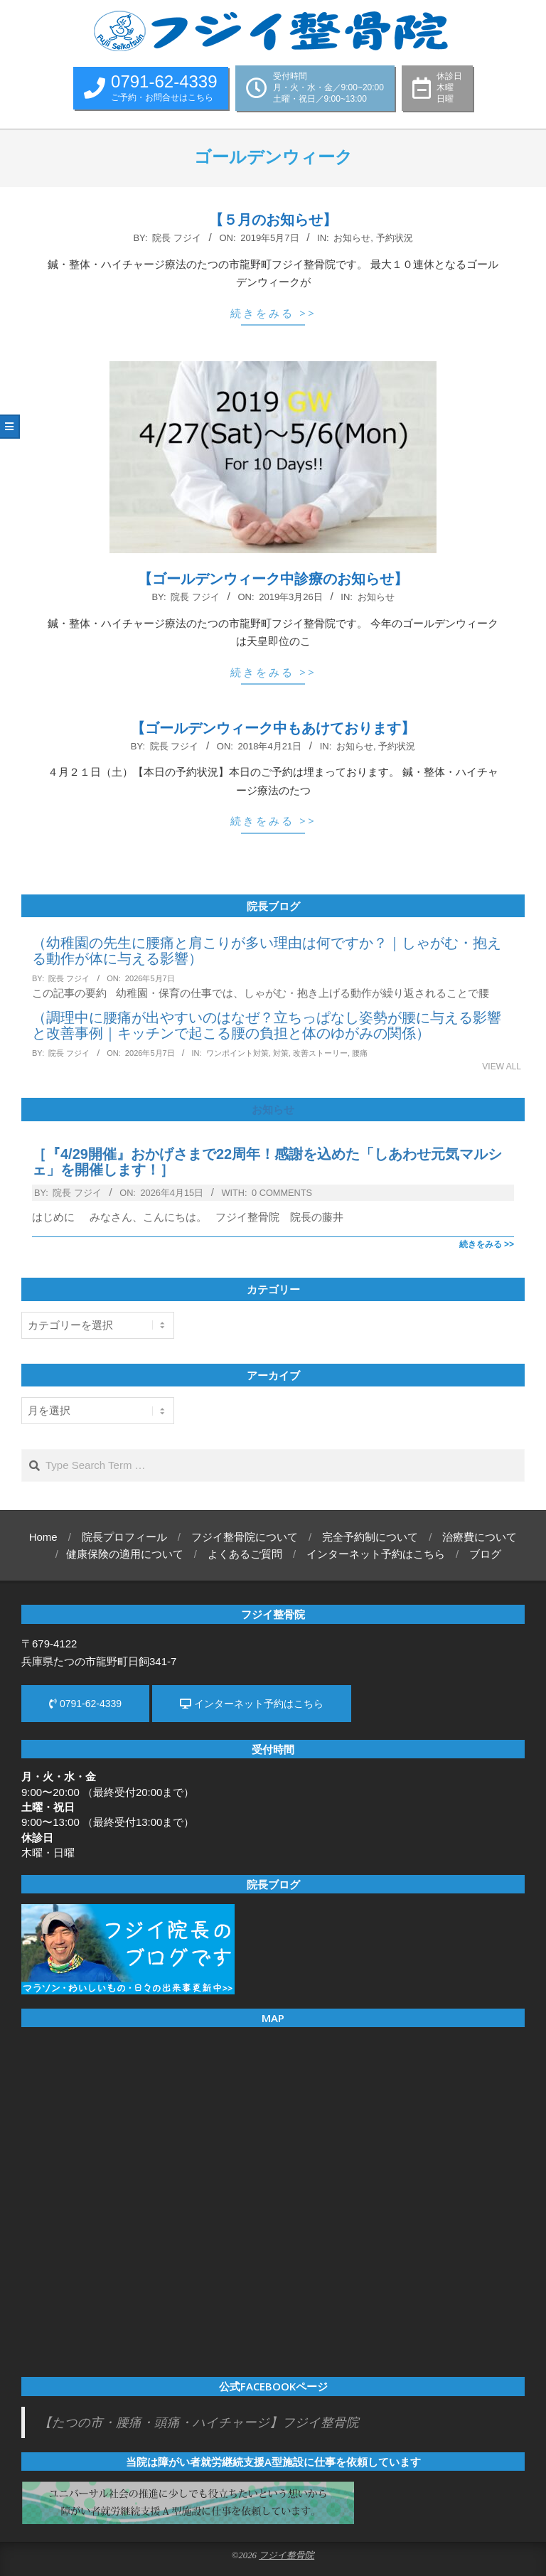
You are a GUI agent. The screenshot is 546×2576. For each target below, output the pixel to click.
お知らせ (351, 238)
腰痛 (360, 1053)
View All (501, 1066)
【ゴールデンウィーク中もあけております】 (273, 728)
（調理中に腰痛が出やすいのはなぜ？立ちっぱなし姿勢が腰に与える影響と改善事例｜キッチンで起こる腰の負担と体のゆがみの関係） (266, 1025)
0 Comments (282, 1192)
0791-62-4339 (85, 1703)
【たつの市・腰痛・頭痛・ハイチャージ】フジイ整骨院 (199, 2422)
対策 (281, 1053)
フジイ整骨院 (286, 2555)
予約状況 (394, 238)
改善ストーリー (320, 1053)
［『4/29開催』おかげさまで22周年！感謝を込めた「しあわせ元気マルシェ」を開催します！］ (267, 1161)
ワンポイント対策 (237, 1053)
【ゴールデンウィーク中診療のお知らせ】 (273, 579)
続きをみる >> (273, 313)
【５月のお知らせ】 (273, 220)
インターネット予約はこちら (251, 1703)
